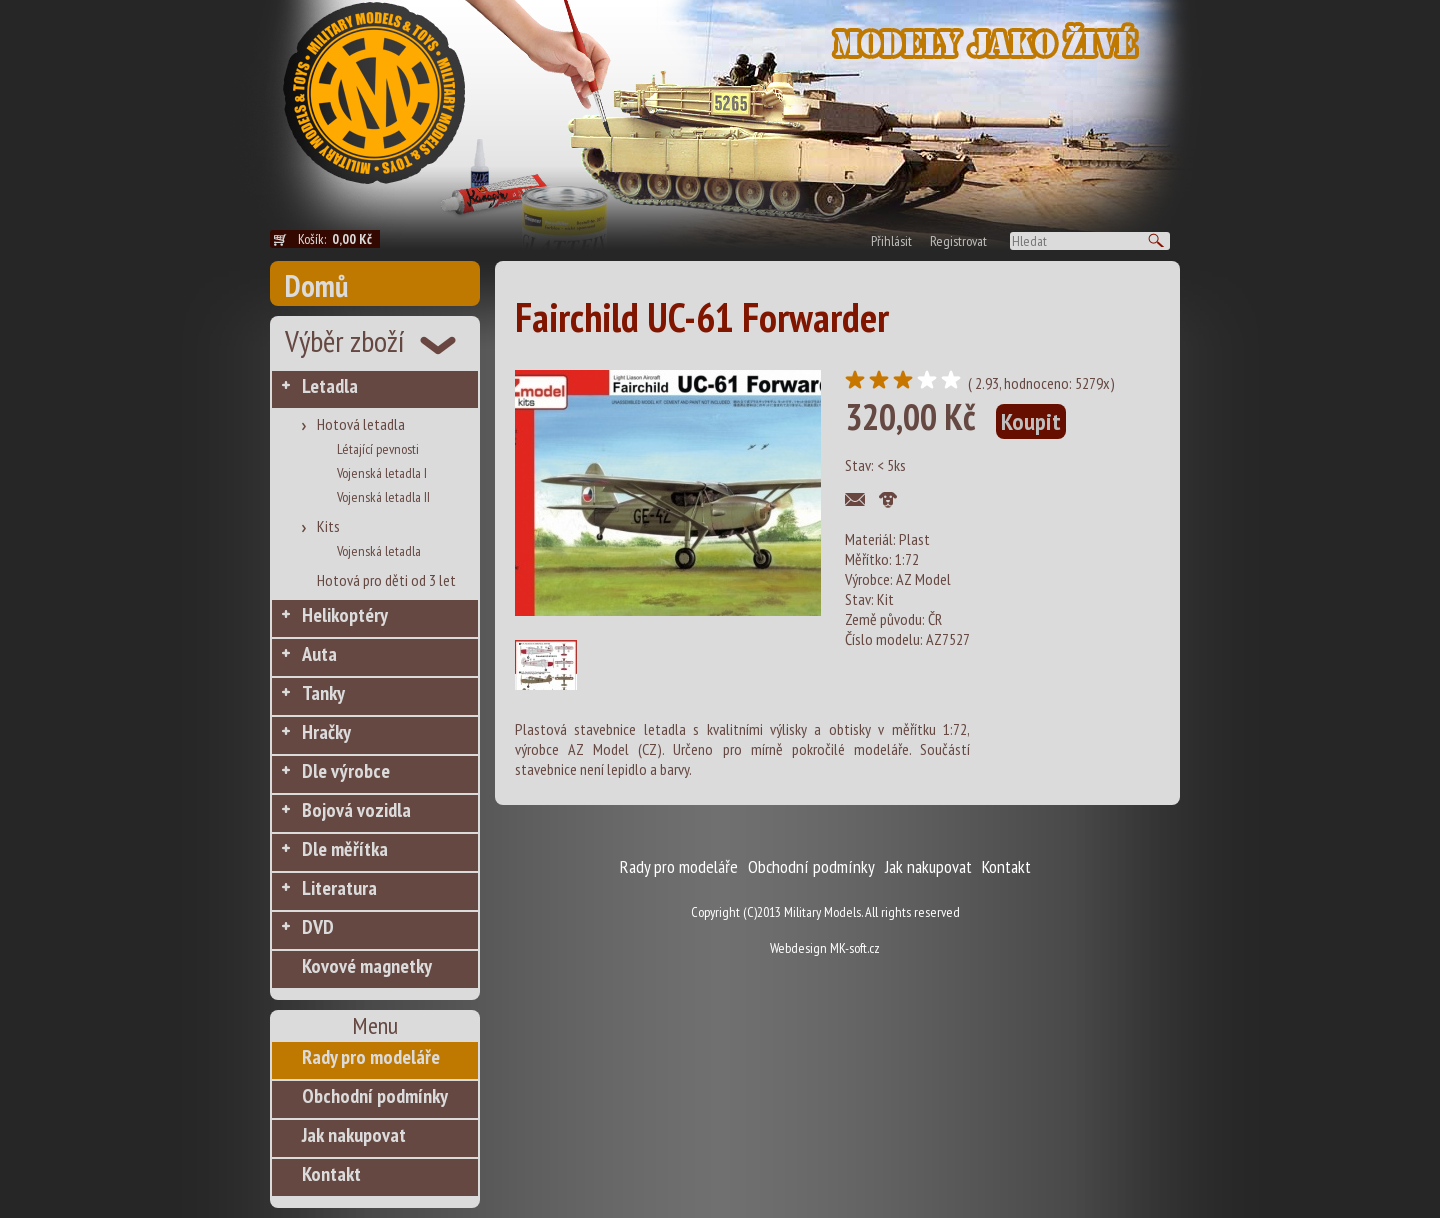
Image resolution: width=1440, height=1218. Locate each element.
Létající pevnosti (378, 449)
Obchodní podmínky (375, 1096)
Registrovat (958, 241)
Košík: (339, 239)
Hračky (326, 732)
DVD (318, 927)
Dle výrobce (346, 771)
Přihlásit (891, 241)
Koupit (1031, 421)
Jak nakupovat (354, 1135)
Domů (316, 285)
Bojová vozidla (356, 810)
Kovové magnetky (367, 966)
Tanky (323, 693)
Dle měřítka (345, 849)
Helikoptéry (345, 615)
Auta (319, 654)
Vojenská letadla (379, 551)
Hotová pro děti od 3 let (386, 580)
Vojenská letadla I (382, 473)
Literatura (339, 888)
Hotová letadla (361, 424)
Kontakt (331, 1174)
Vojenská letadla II (383, 497)
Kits (328, 526)
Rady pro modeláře (371, 1057)
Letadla (330, 386)
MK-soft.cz (855, 948)
